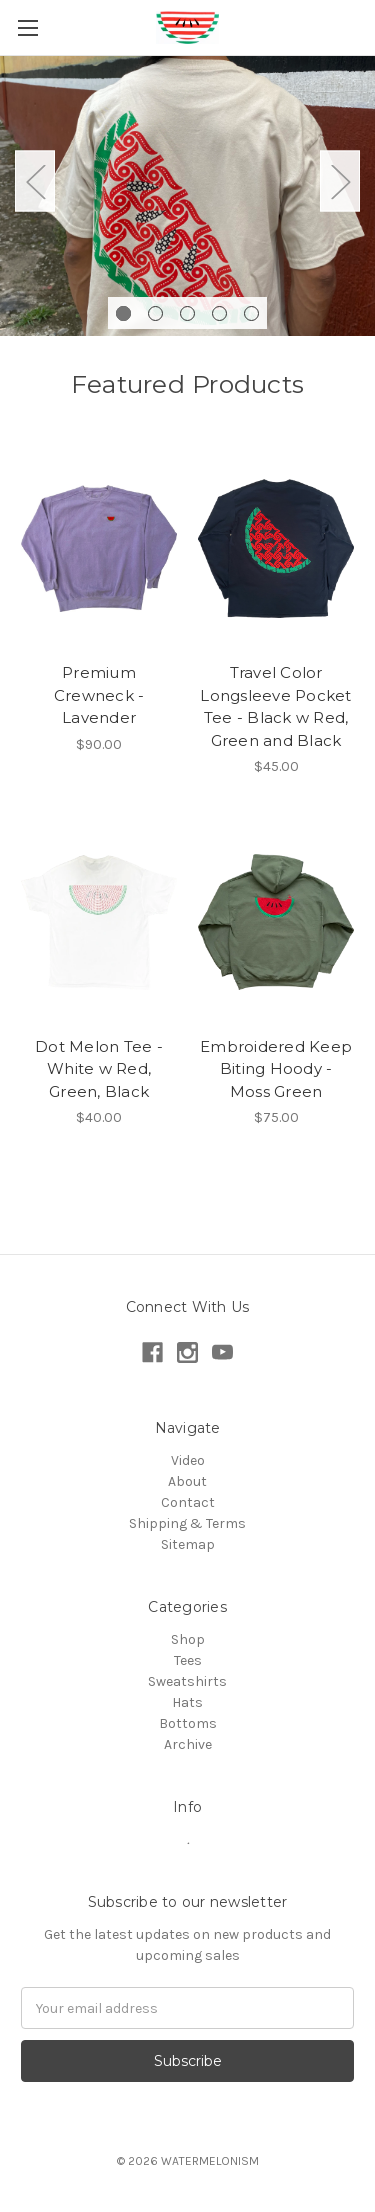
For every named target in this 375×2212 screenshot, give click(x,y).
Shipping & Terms (187, 1523)
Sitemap (188, 1544)
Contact (188, 1502)
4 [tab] (219, 313)
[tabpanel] (187, 195)
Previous (35, 180)
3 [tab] (187, 313)
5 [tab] (251, 313)
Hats (187, 1702)
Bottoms (188, 1723)
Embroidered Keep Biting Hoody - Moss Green (276, 1069)
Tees (188, 1660)
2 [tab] (155, 313)
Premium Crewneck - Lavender (99, 695)
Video (188, 1460)
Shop (188, 1639)
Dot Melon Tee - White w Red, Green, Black (99, 1069)
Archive (188, 1744)
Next (340, 180)
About (187, 1481)
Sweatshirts (187, 1681)
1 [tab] (123, 313)
